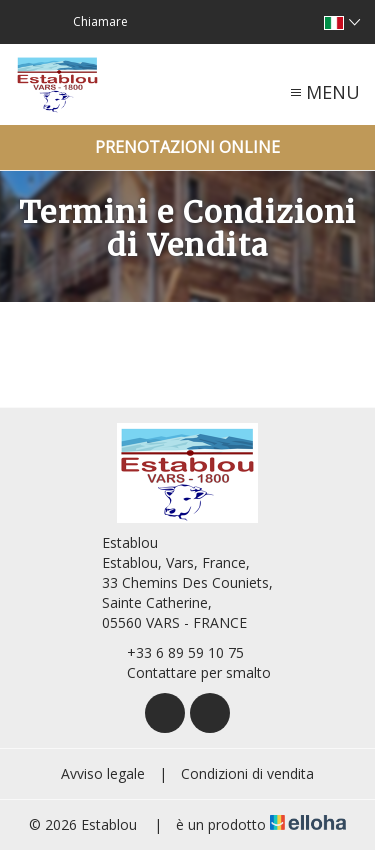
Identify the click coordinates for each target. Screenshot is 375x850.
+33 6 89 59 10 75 (174, 652)
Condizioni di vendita (247, 773)
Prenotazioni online (187, 147)
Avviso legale (103, 773)
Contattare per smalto (187, 672)
